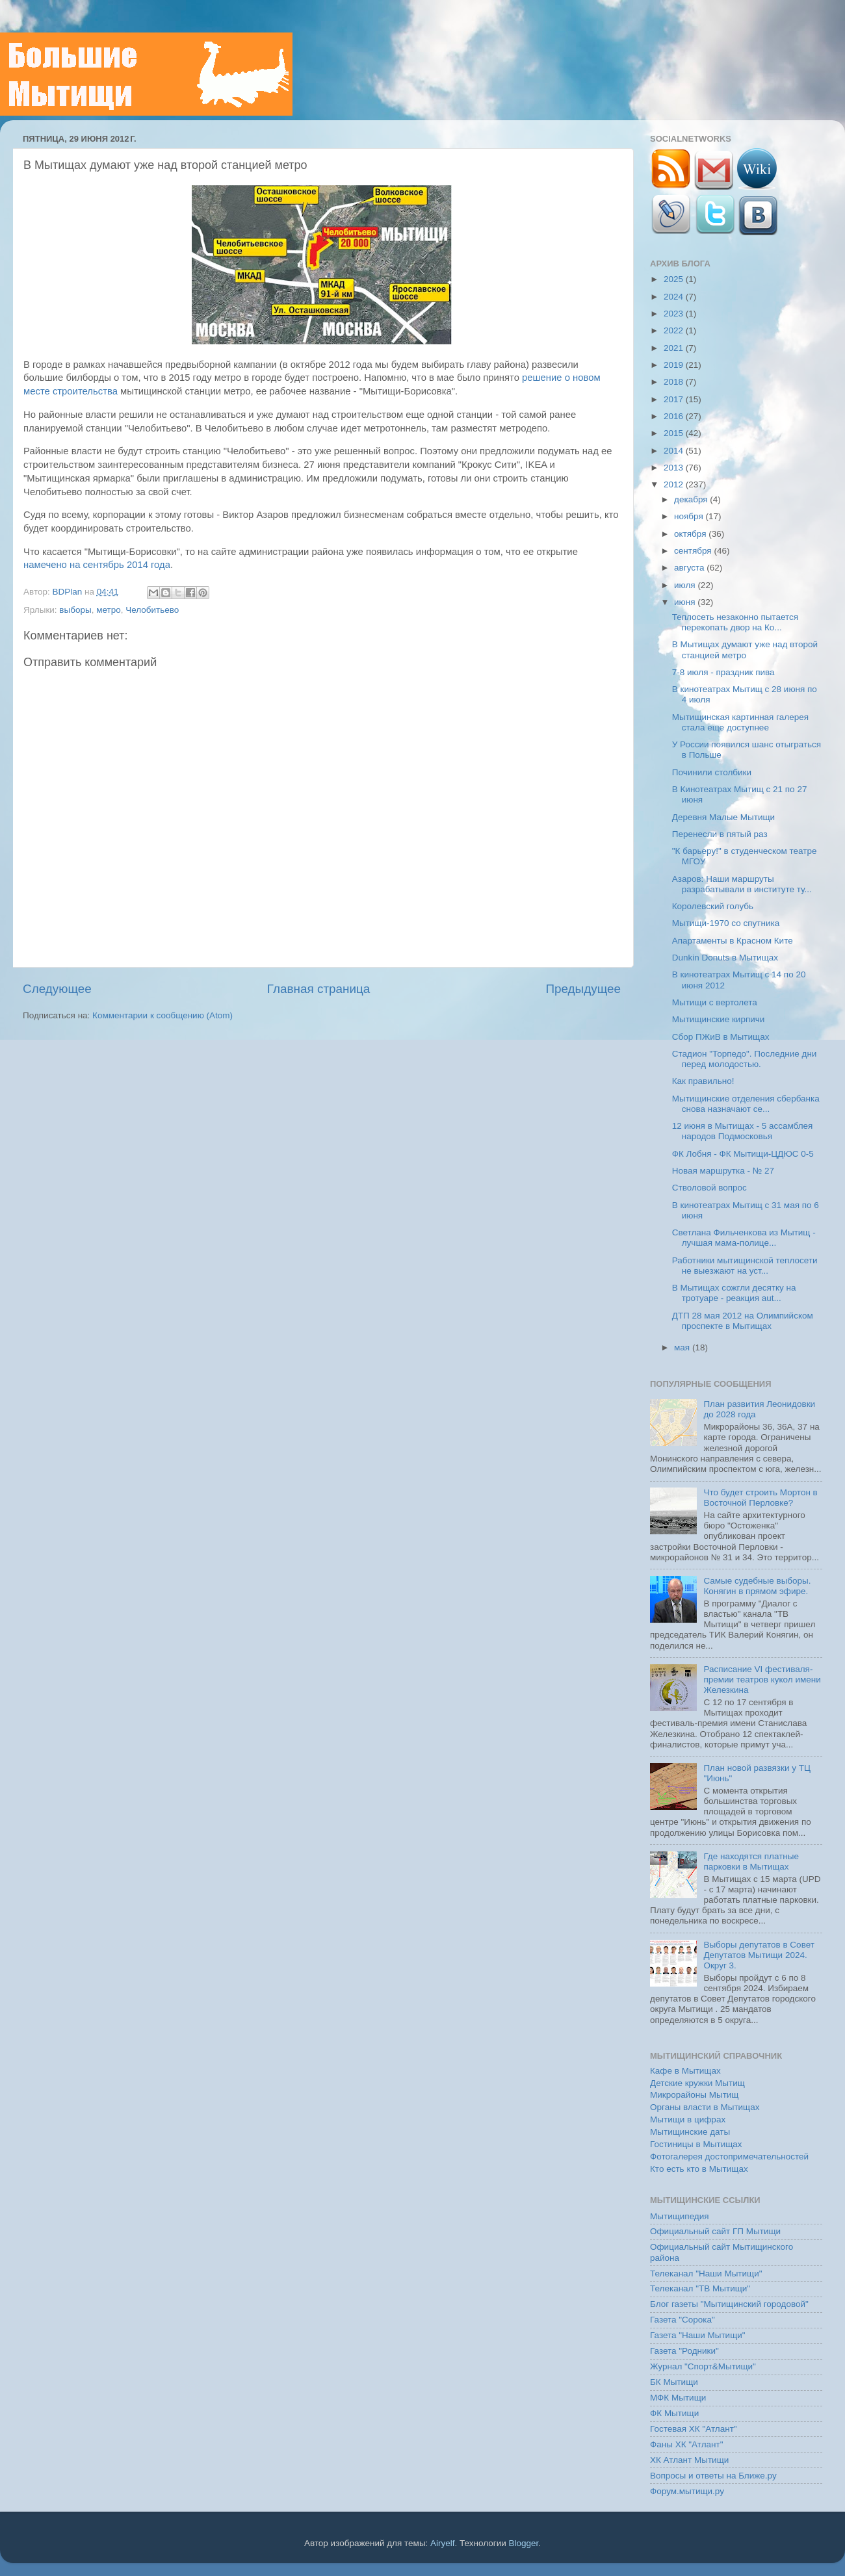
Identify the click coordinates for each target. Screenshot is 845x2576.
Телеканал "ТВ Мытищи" (700, 2288)
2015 (675, 433)
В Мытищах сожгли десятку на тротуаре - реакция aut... (734, 1293)
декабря (692, 499)
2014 (675, 451)
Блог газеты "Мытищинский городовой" (729, 2304)
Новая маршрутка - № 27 (723, 1171)
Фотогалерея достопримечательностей (729, 2156)
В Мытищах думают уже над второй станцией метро (745, 649)
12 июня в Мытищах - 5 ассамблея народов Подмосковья (742, 1131)
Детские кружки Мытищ (697, 2083)
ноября (689, 516)
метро (108, 610)
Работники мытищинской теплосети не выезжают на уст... (745, 1266)
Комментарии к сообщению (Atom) (162, 1015)
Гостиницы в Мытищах (696, 2144)
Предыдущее (583, 989)
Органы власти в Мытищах (705, 2107)
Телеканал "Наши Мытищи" (706, 2273)
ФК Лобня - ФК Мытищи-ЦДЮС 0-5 (743, 1154)
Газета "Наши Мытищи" (698, 2335)
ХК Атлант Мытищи (689, 2460)
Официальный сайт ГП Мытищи (715, 2231)
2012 (675, 484)
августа (690, 568)
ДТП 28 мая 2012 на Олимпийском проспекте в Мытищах (742, 1321)
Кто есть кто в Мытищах (699, 2169)
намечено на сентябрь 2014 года (96, 565)
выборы (75, 610)
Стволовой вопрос (709, 1187)
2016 (675, 416)
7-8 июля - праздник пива (723, 672)
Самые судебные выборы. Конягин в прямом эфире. (757, 1586)
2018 (675, 382)
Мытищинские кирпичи (718, 1019)
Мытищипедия (679, 2216)
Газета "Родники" (684, 2351)
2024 (675, 297)
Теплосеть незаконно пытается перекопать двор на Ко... (735, 622)
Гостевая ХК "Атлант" (693, 2429)
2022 (675, 330)
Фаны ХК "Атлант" (686, 2444)
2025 (675, 279)
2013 (675, 467)
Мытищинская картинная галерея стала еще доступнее (740, 722)
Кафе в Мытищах (685, 2071)
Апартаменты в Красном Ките (732, 941)
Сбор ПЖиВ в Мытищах (721, 1037)
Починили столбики (711, 772)
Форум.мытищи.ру (687, 2491)
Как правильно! (703, 1081)
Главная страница (318, 989)
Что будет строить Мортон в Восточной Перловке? (760, 1498)
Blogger (524, 2543)
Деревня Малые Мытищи (723, 817)
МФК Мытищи (678, 2397)
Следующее (57, 989)
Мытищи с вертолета (714, 1002)
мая (683, 1347)
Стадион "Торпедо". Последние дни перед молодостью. (744, 1059)
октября (691, 534)
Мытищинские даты (690, 2132)
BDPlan (68, 592)
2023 (675, 313)
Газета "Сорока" (682, 2320)
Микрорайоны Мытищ (694, 2095)
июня (685, 602)
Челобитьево (152, 610)
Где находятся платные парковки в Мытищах (751, 1861)
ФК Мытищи (674, 2413)
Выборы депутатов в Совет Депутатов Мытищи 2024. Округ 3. (758, 1955)
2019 (675, 365)
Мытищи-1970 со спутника (725, 923)
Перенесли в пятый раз (720, 834)
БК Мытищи (674, 2382)
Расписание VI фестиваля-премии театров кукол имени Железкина (761, 1679)
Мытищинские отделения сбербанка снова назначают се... (746, 1104)
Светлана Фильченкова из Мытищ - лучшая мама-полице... (744, 1238)
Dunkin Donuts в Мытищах (725, 957)
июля (685, 585)
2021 (675, 348)
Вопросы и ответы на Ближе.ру (713, 2475)
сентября (694, 551)
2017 (675, 399)
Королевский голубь (712, 906)
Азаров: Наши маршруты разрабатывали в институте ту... (742, 884)
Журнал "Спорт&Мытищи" (703, 2366)
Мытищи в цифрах (687, 2119)
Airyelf (442, 2543)
